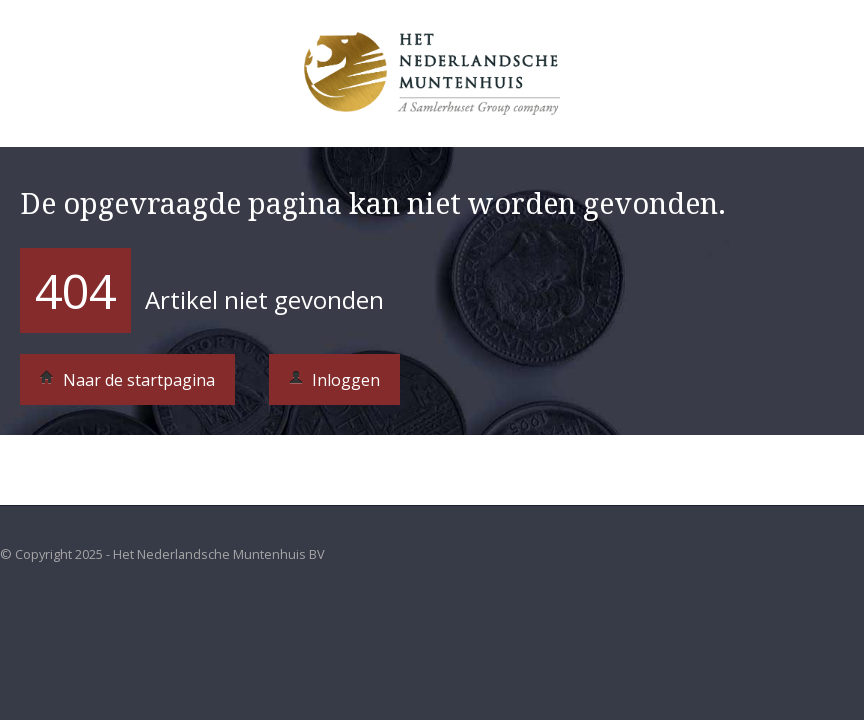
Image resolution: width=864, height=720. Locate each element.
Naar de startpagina (127, 380)
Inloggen (334, 380)
